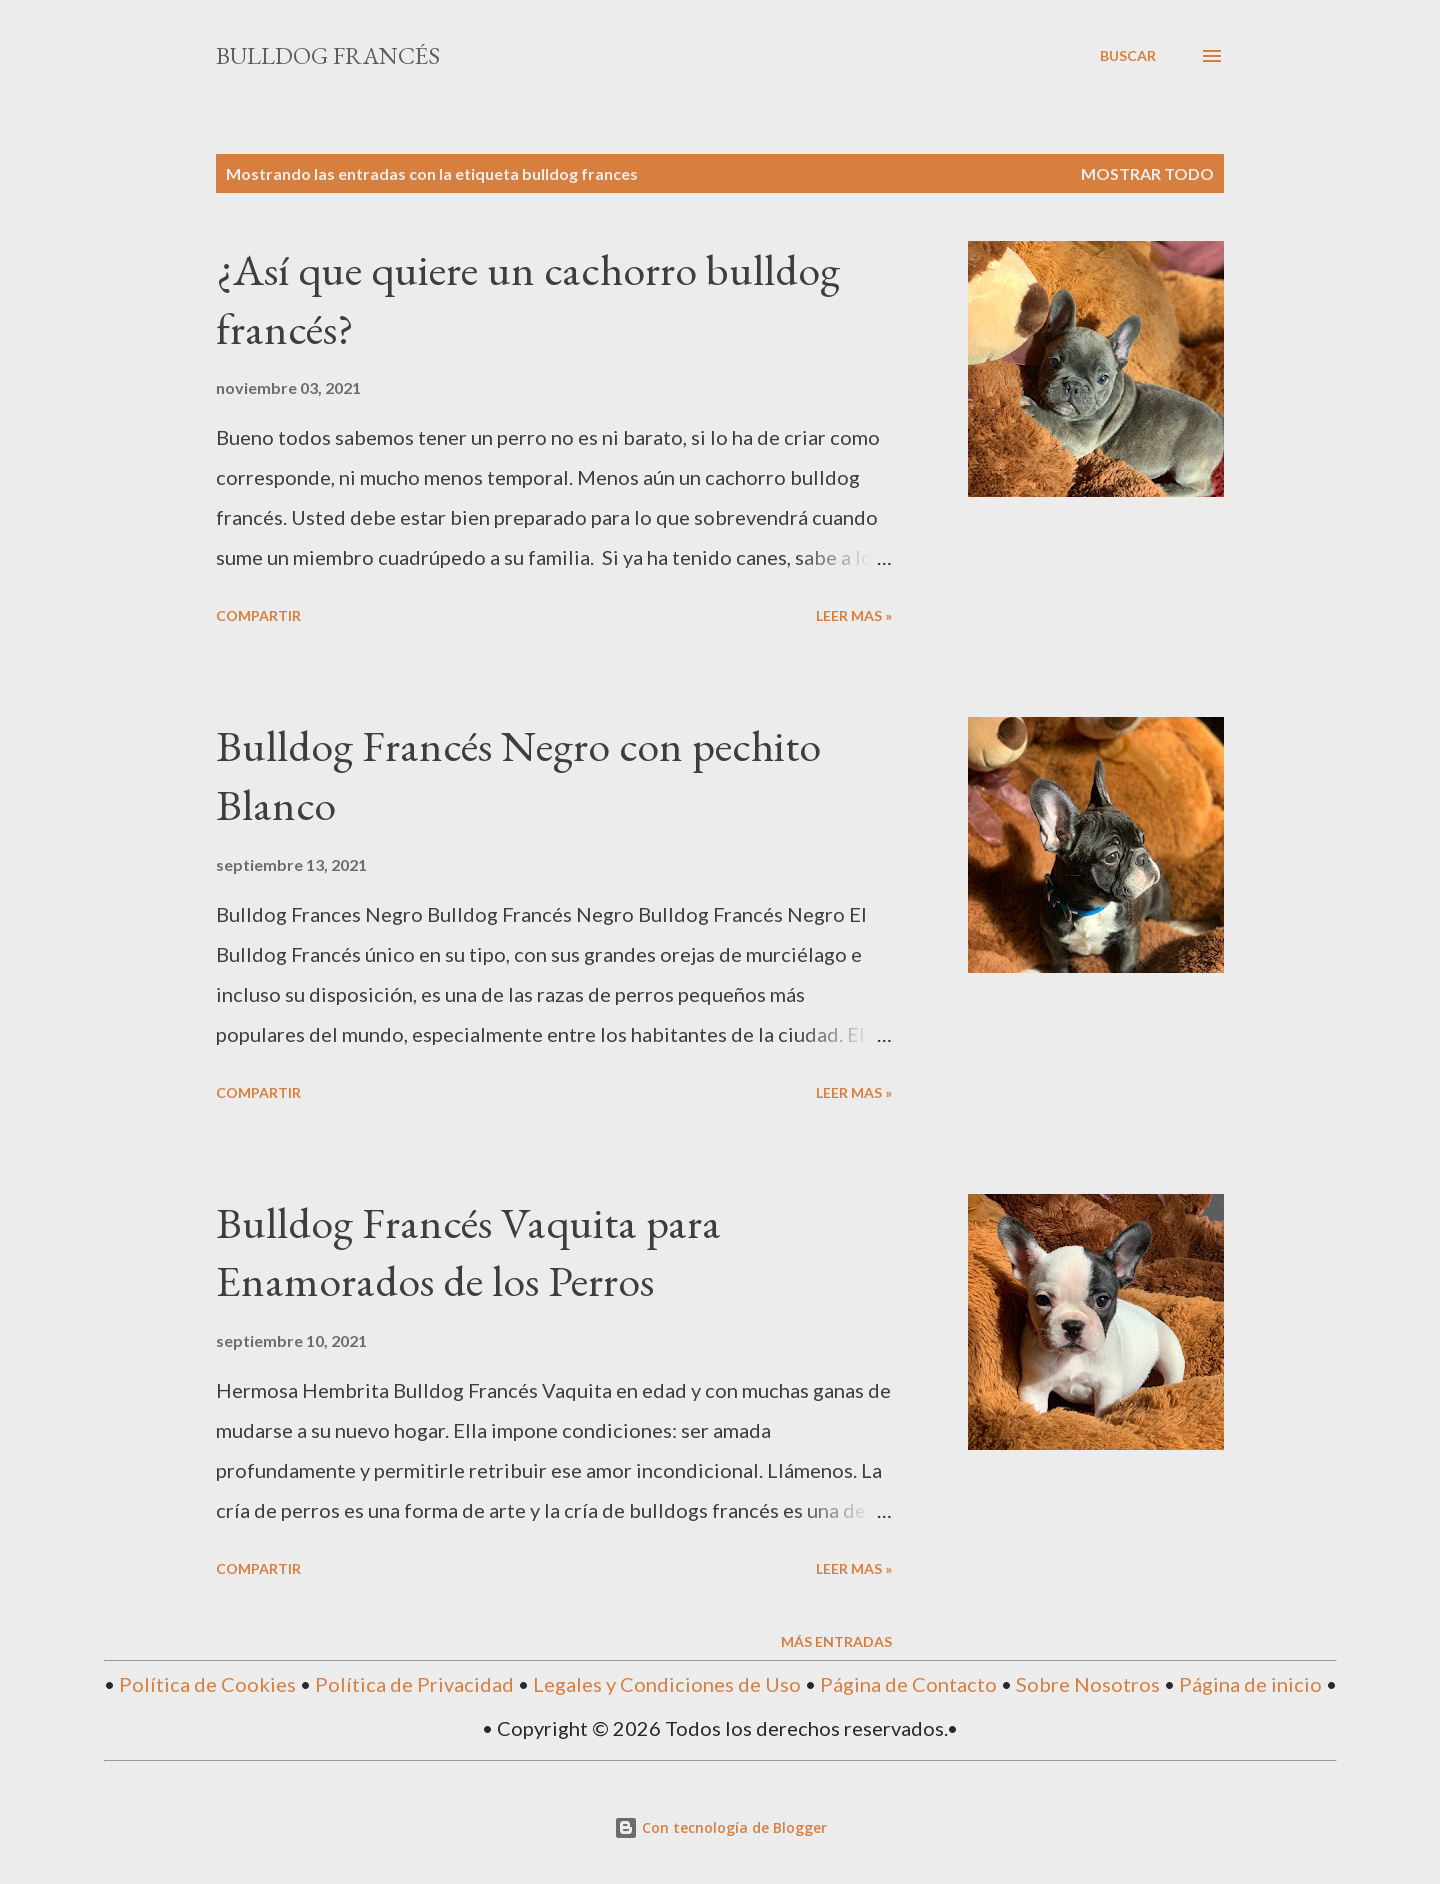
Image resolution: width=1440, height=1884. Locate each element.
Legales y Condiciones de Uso (667, 1684)
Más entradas (836, 1641)
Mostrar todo (1147, 173)
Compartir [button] (258, 615)
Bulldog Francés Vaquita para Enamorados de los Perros (468, 1252)
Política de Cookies (207, 1684)
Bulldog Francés (328, 55)
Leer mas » (854, 615)
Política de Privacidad (414, 1684)
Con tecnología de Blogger (720, 1827)
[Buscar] (1128, 56)
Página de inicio (1250, 1684)
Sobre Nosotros (1088, 1684)
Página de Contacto (908, 1684)
